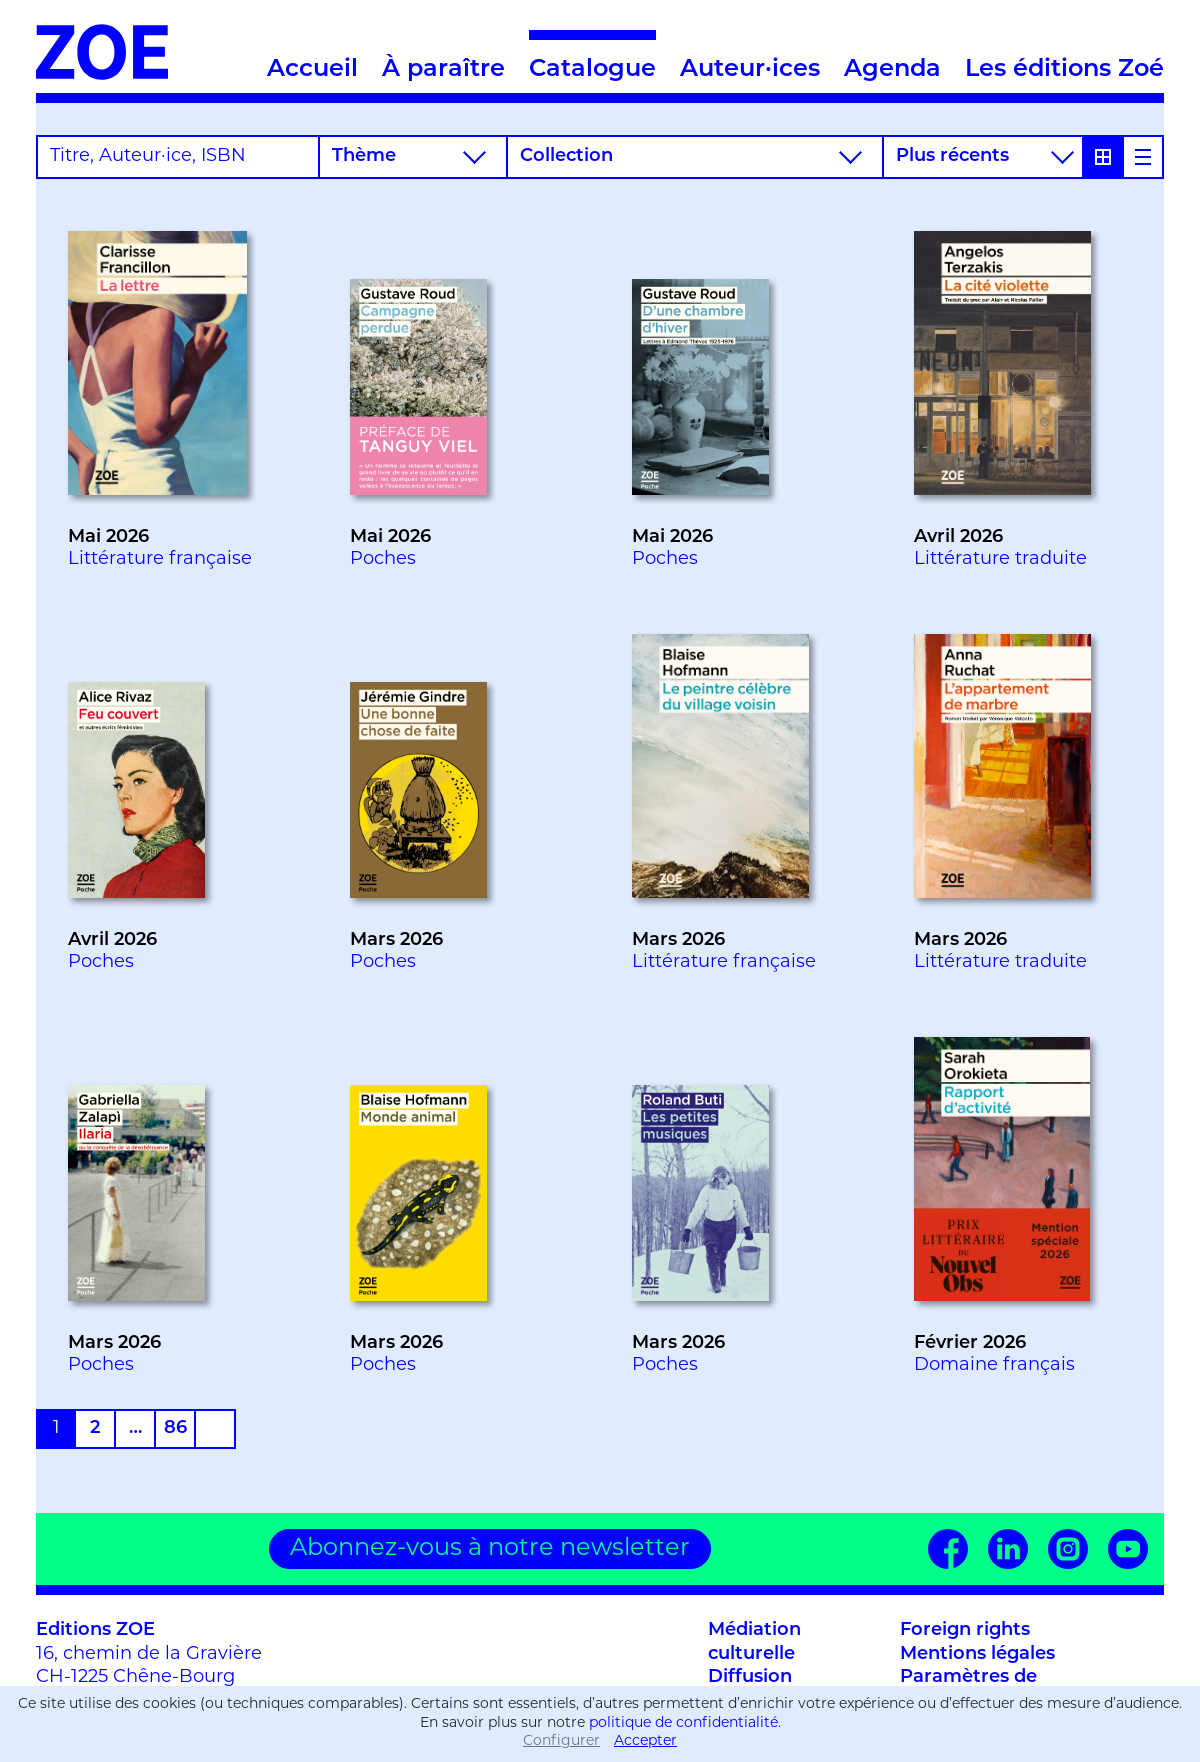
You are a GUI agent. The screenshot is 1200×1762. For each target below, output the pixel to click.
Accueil (312, 70)
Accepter (645, 1741)
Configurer (561, 1741)
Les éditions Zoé (1064, 70)
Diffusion (750, 1677)
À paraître (443, 70)
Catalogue (592, 56)
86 (175, 1428)
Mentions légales (977, 1654)
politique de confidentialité (683, 1723)
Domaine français (994, 1365)
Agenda (892, 70)
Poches (383, 559)
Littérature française (160, 559)
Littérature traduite (1000, 559)
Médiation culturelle (754, 1642)
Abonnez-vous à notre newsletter (490, 1549)
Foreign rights (965, 1630)
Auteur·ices (750, 70)
